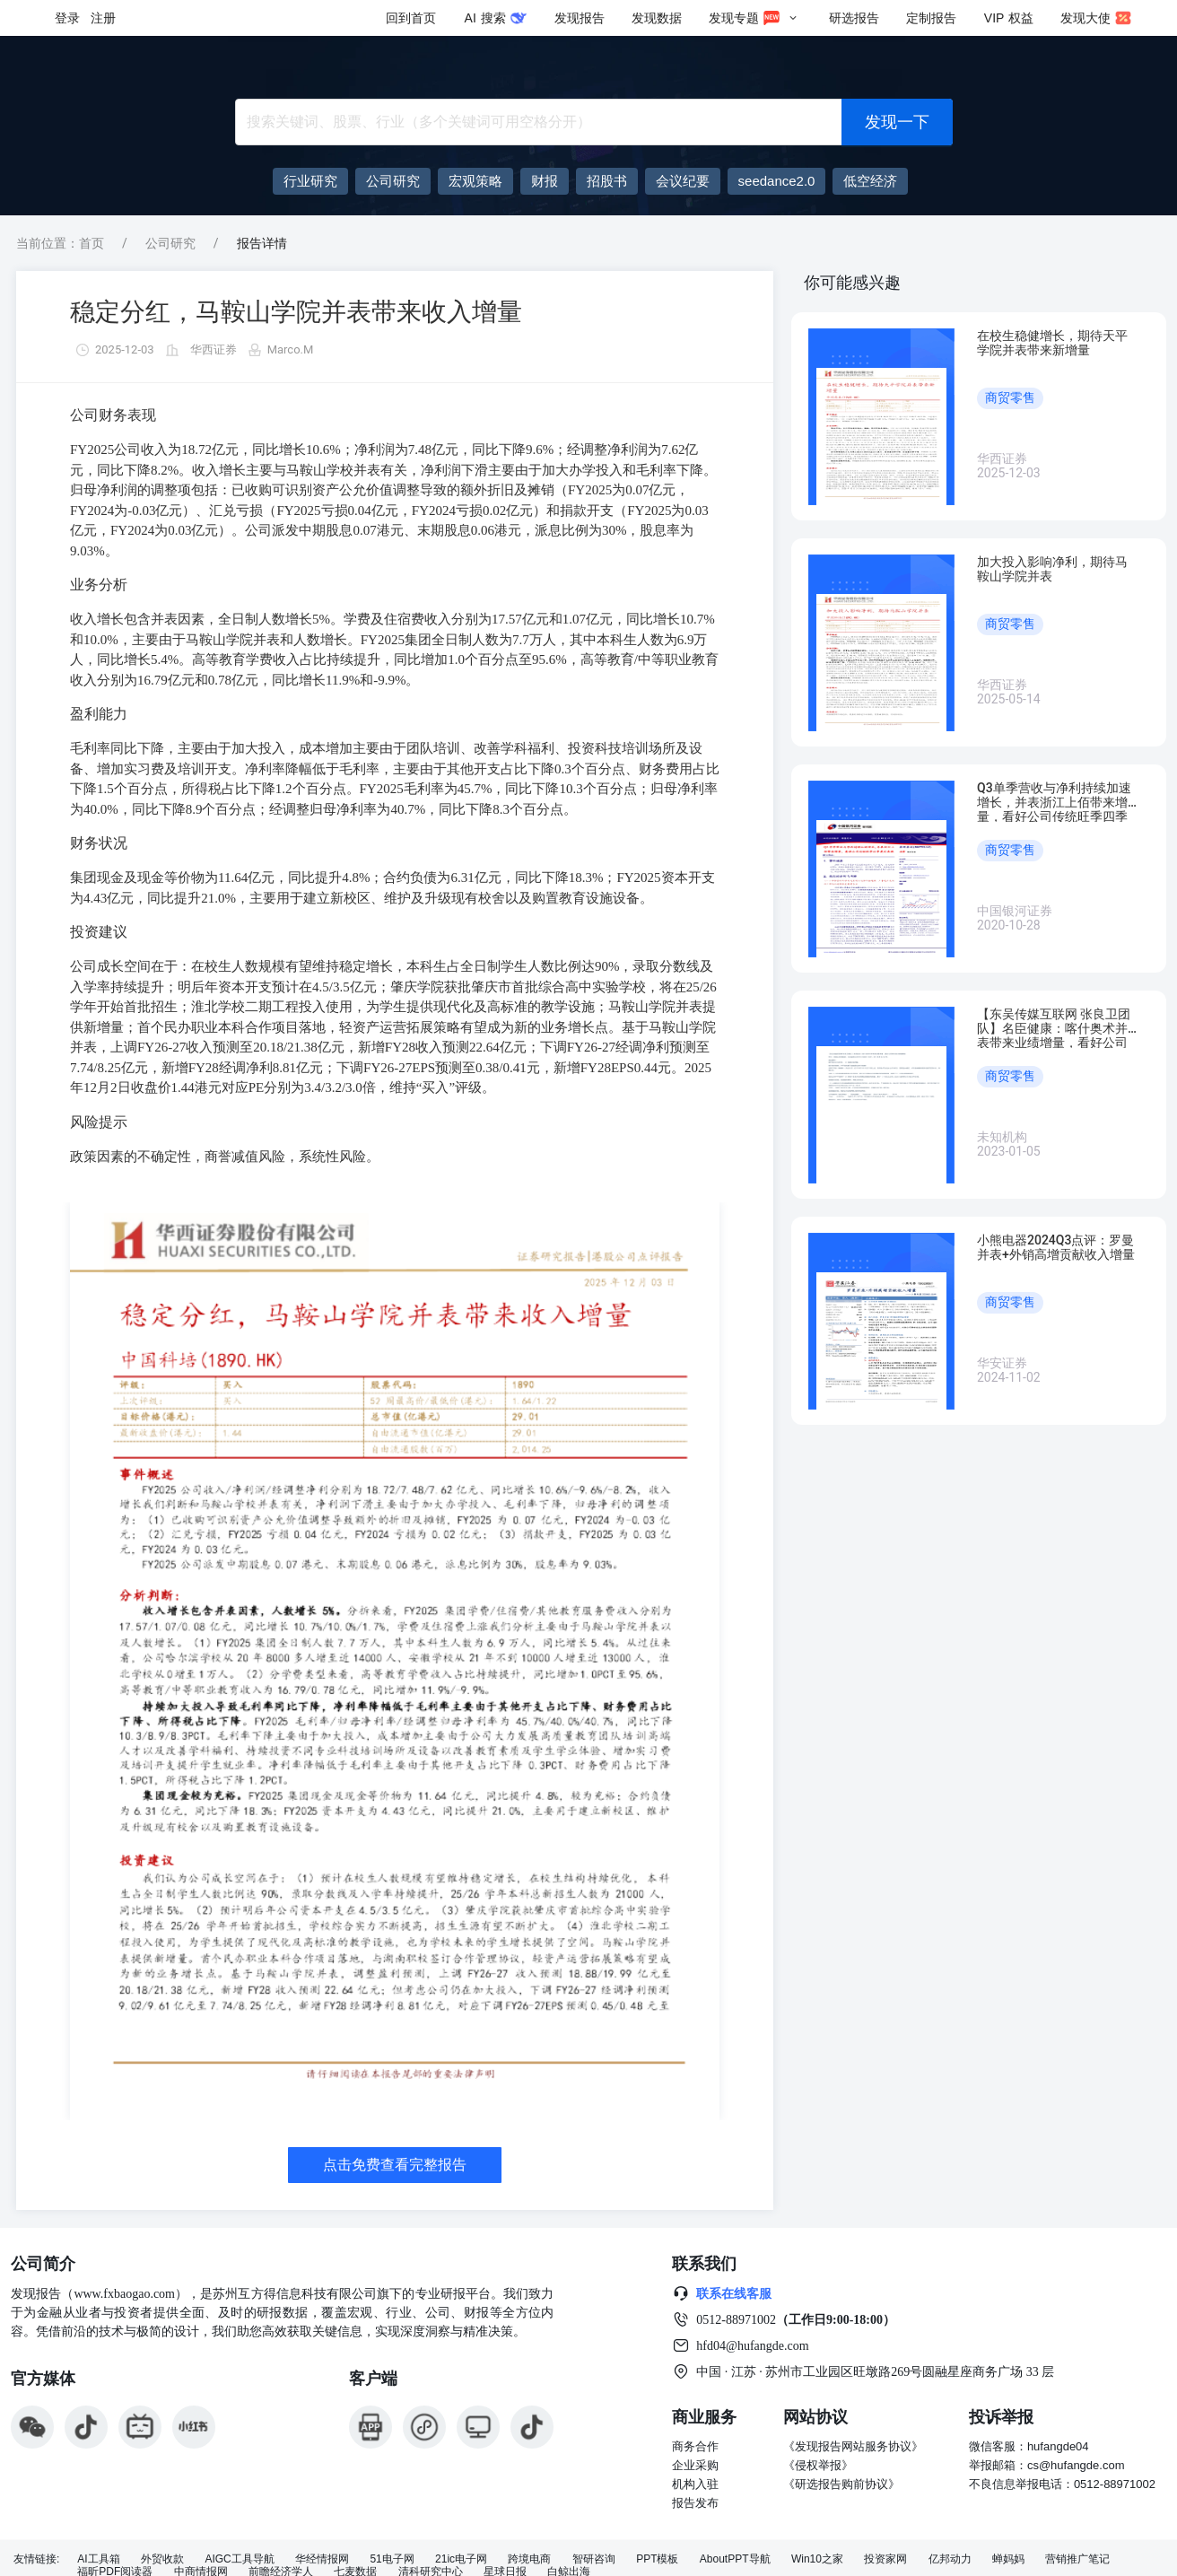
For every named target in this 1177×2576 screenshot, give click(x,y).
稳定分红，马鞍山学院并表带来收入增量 (296, 312)
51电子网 (392, 2559)
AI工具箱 (98, 2559)
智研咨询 (593, 2559)
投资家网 (885, 2559)
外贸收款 (162, 2559)
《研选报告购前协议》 (841, 2484)
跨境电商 (529, 2559)
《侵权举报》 (818, 2465)
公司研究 (170, 243)
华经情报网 (322, 2559)
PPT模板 (657, 2559)
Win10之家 (817, 2559)
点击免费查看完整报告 (394, 2164)
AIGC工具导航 (239, 2559)
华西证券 (213, 349)
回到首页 (411, 18)
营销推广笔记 (1077, 2559)
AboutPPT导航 (735, 2559)
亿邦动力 (950, 2559)
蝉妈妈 (1008, 2559)
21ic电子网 (461, 2559)
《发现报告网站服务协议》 (853, 2446)
